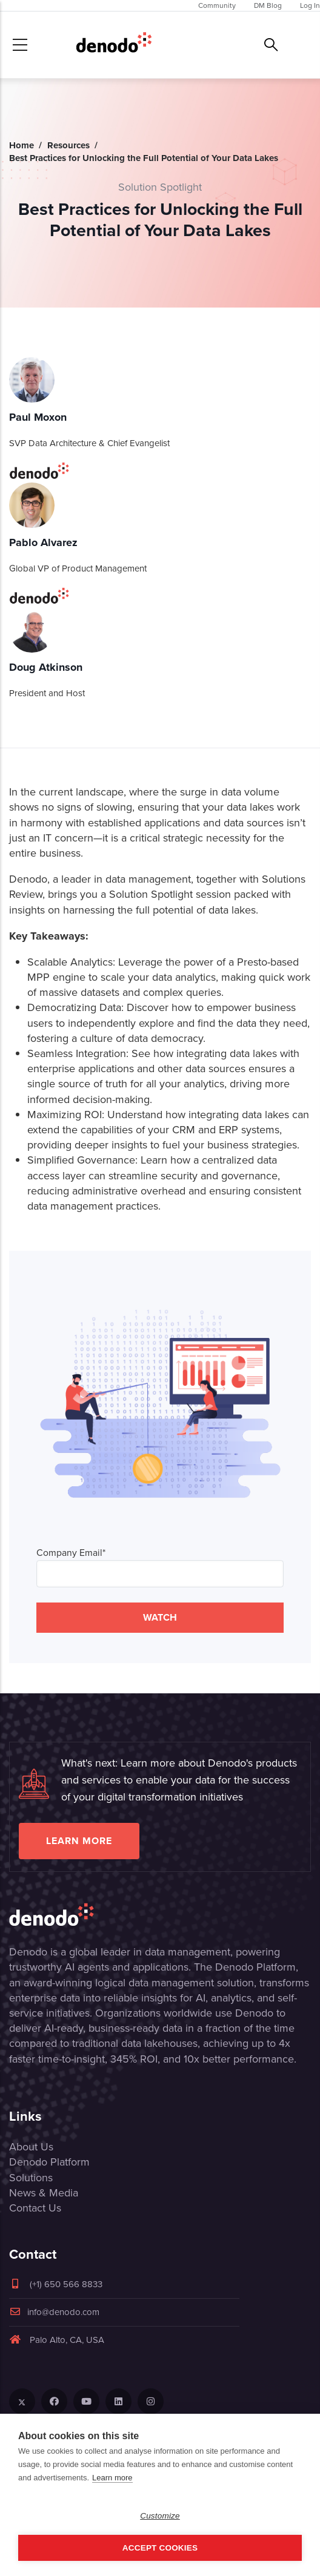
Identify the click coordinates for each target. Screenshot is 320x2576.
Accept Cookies (160, 2547)
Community (217, 5)
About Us (31, 2147)
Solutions (31, 2178)
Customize (160, 2515)
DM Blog (268, 5)
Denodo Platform (49, 2162)
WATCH (160, 1617)
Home (21, 145)
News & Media (43, 2193)
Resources (68, 145)
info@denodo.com (54, 2312)
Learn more (79, 1841)
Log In (310, 5)
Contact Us (35, 2208)
